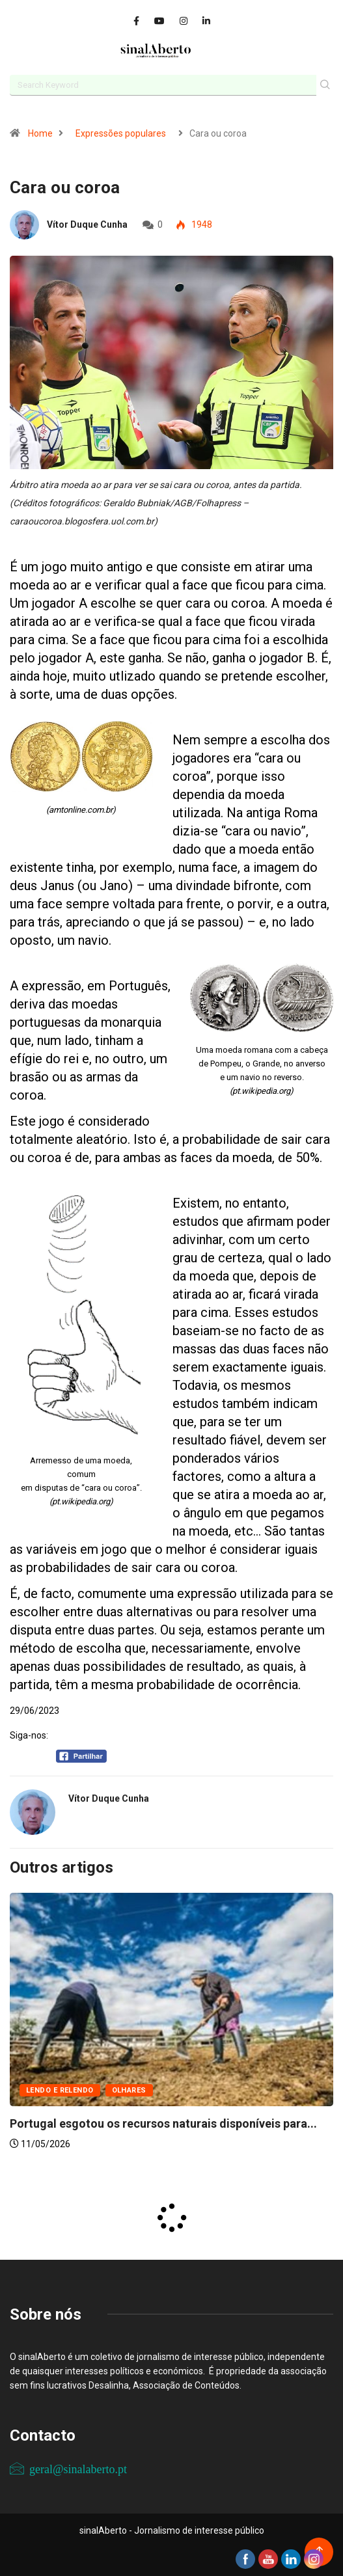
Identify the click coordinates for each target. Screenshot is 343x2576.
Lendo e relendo (60, 2090)
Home (40, 133)
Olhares (129, 2090)
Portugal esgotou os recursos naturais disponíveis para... (163, 2123)
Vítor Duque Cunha (87, 224)
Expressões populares (120, 133)
